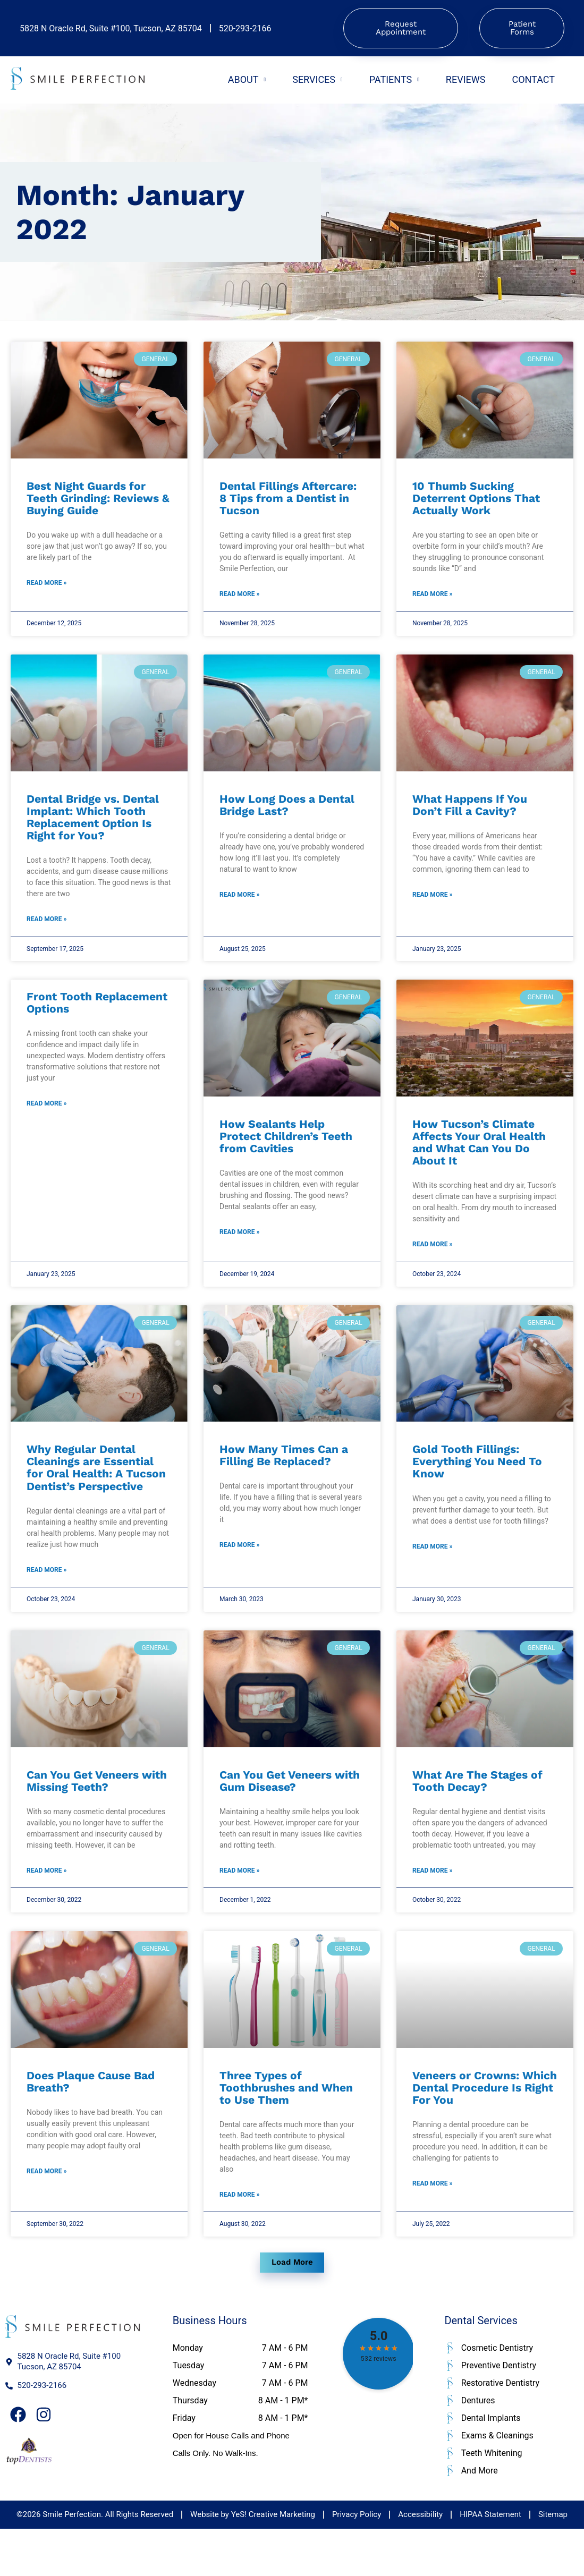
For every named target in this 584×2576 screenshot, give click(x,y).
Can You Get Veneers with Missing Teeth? (97, 1808)
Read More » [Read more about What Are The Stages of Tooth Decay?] (432, 1901)
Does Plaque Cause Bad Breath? (91, 2115)
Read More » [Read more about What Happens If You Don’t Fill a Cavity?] (432, 907)
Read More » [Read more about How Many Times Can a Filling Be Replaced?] (239, 1570)
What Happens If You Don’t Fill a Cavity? (469, 814)
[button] (292, 2308)
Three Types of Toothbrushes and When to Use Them (286, 2121)
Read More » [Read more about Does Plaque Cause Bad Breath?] (46, 2208)
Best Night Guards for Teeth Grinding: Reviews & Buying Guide (98, 501)
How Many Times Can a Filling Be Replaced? (283, 1477)
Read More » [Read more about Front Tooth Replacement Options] (46, 1122)
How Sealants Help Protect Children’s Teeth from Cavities (285, 1151)
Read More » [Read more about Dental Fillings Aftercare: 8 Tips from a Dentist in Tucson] (239, 601)
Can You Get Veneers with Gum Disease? (289, 1808)
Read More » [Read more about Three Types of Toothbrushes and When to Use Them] (239, 2231)
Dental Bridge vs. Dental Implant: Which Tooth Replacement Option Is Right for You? (93, 826)
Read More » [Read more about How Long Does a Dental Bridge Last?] (239, 907)
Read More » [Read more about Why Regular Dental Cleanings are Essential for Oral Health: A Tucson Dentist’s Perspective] (46, 1595)
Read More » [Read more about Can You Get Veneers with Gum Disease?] (239, 1901)
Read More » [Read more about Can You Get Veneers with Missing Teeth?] (46, 1901)
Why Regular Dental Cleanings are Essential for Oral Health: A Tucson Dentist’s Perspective (96, 1489)
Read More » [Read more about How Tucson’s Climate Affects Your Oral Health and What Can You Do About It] (432, 1263)
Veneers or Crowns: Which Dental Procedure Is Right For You (484, 2121)
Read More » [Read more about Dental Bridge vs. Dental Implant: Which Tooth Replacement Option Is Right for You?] (46, 932)
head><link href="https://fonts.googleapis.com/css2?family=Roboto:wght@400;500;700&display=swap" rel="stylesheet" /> (376, 2406)
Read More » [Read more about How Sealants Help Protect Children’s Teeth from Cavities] (239, 1251)
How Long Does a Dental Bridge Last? (286, 814)
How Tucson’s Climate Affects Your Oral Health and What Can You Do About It (479, 1158)
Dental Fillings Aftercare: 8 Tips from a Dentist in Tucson (288, 501)
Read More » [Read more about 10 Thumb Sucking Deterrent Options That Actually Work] (432, 601)
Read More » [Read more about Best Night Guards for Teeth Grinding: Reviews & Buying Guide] (46, 589)
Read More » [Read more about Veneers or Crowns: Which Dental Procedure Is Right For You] (432, 2220)
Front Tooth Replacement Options (97, 1018)
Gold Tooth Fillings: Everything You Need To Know (477, 1483)
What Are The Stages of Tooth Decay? (477, 1808)
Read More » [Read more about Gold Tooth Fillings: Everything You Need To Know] (432, 1571)
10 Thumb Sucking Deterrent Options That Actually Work (476, 501)
